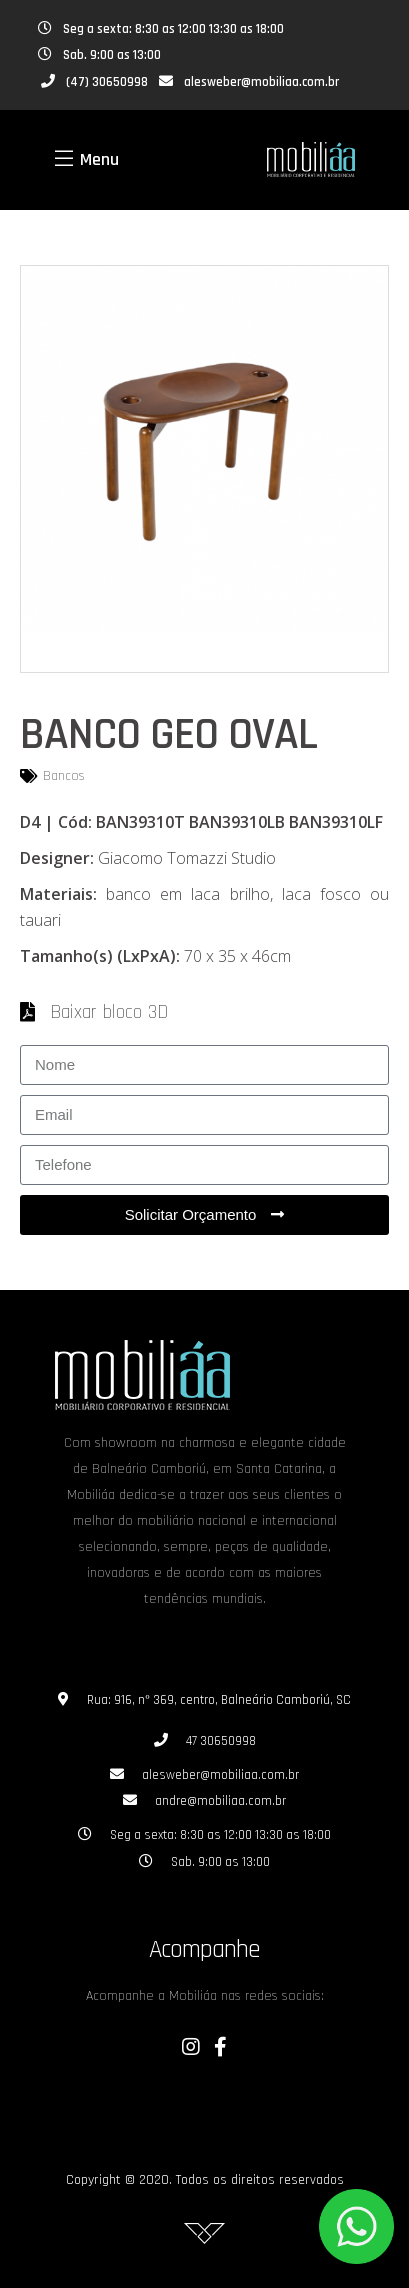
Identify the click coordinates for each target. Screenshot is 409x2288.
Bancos (64, 776)
